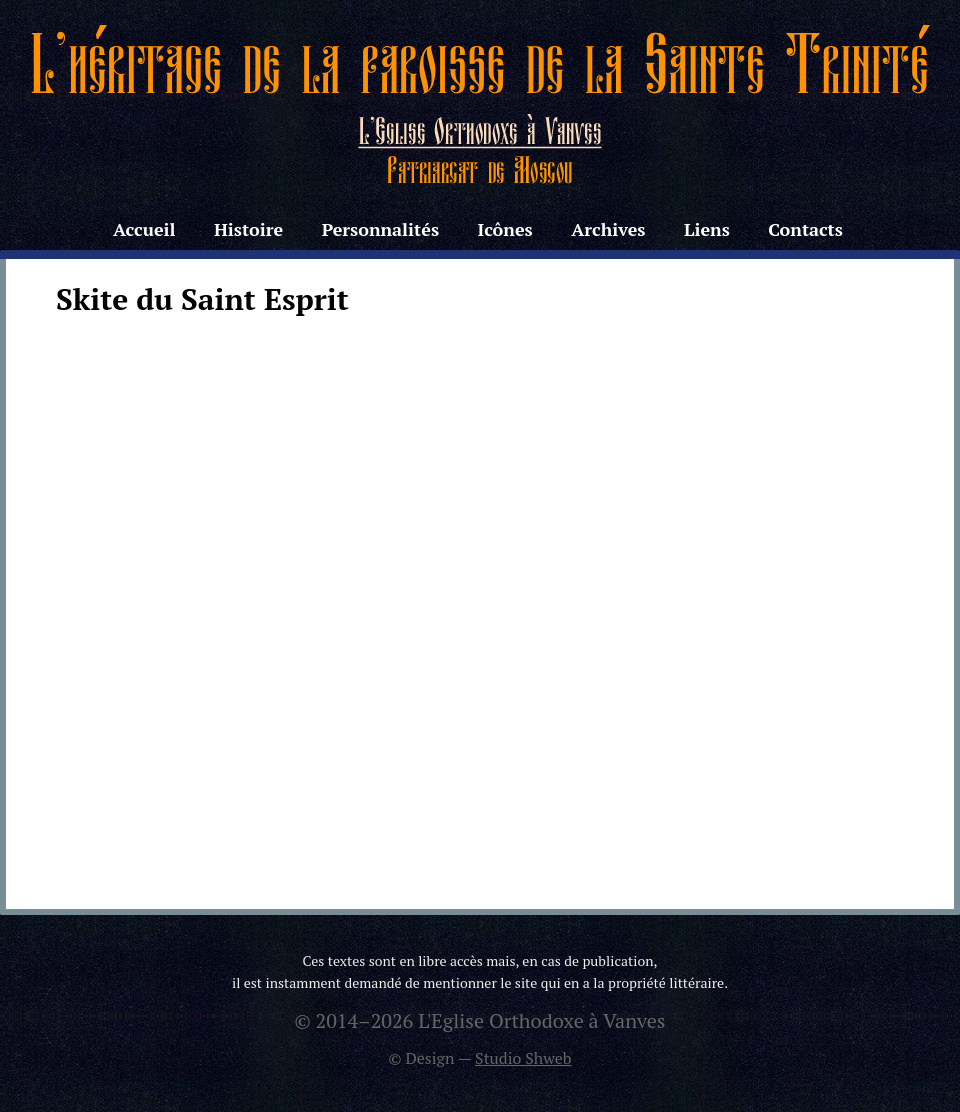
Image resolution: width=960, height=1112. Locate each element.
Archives (608, 229)
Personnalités (380, 229)
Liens (707, 229)
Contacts (805, 229)
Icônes (504, 229)
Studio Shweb (523, 1058)
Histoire (248, 229)
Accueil (144, 229)
